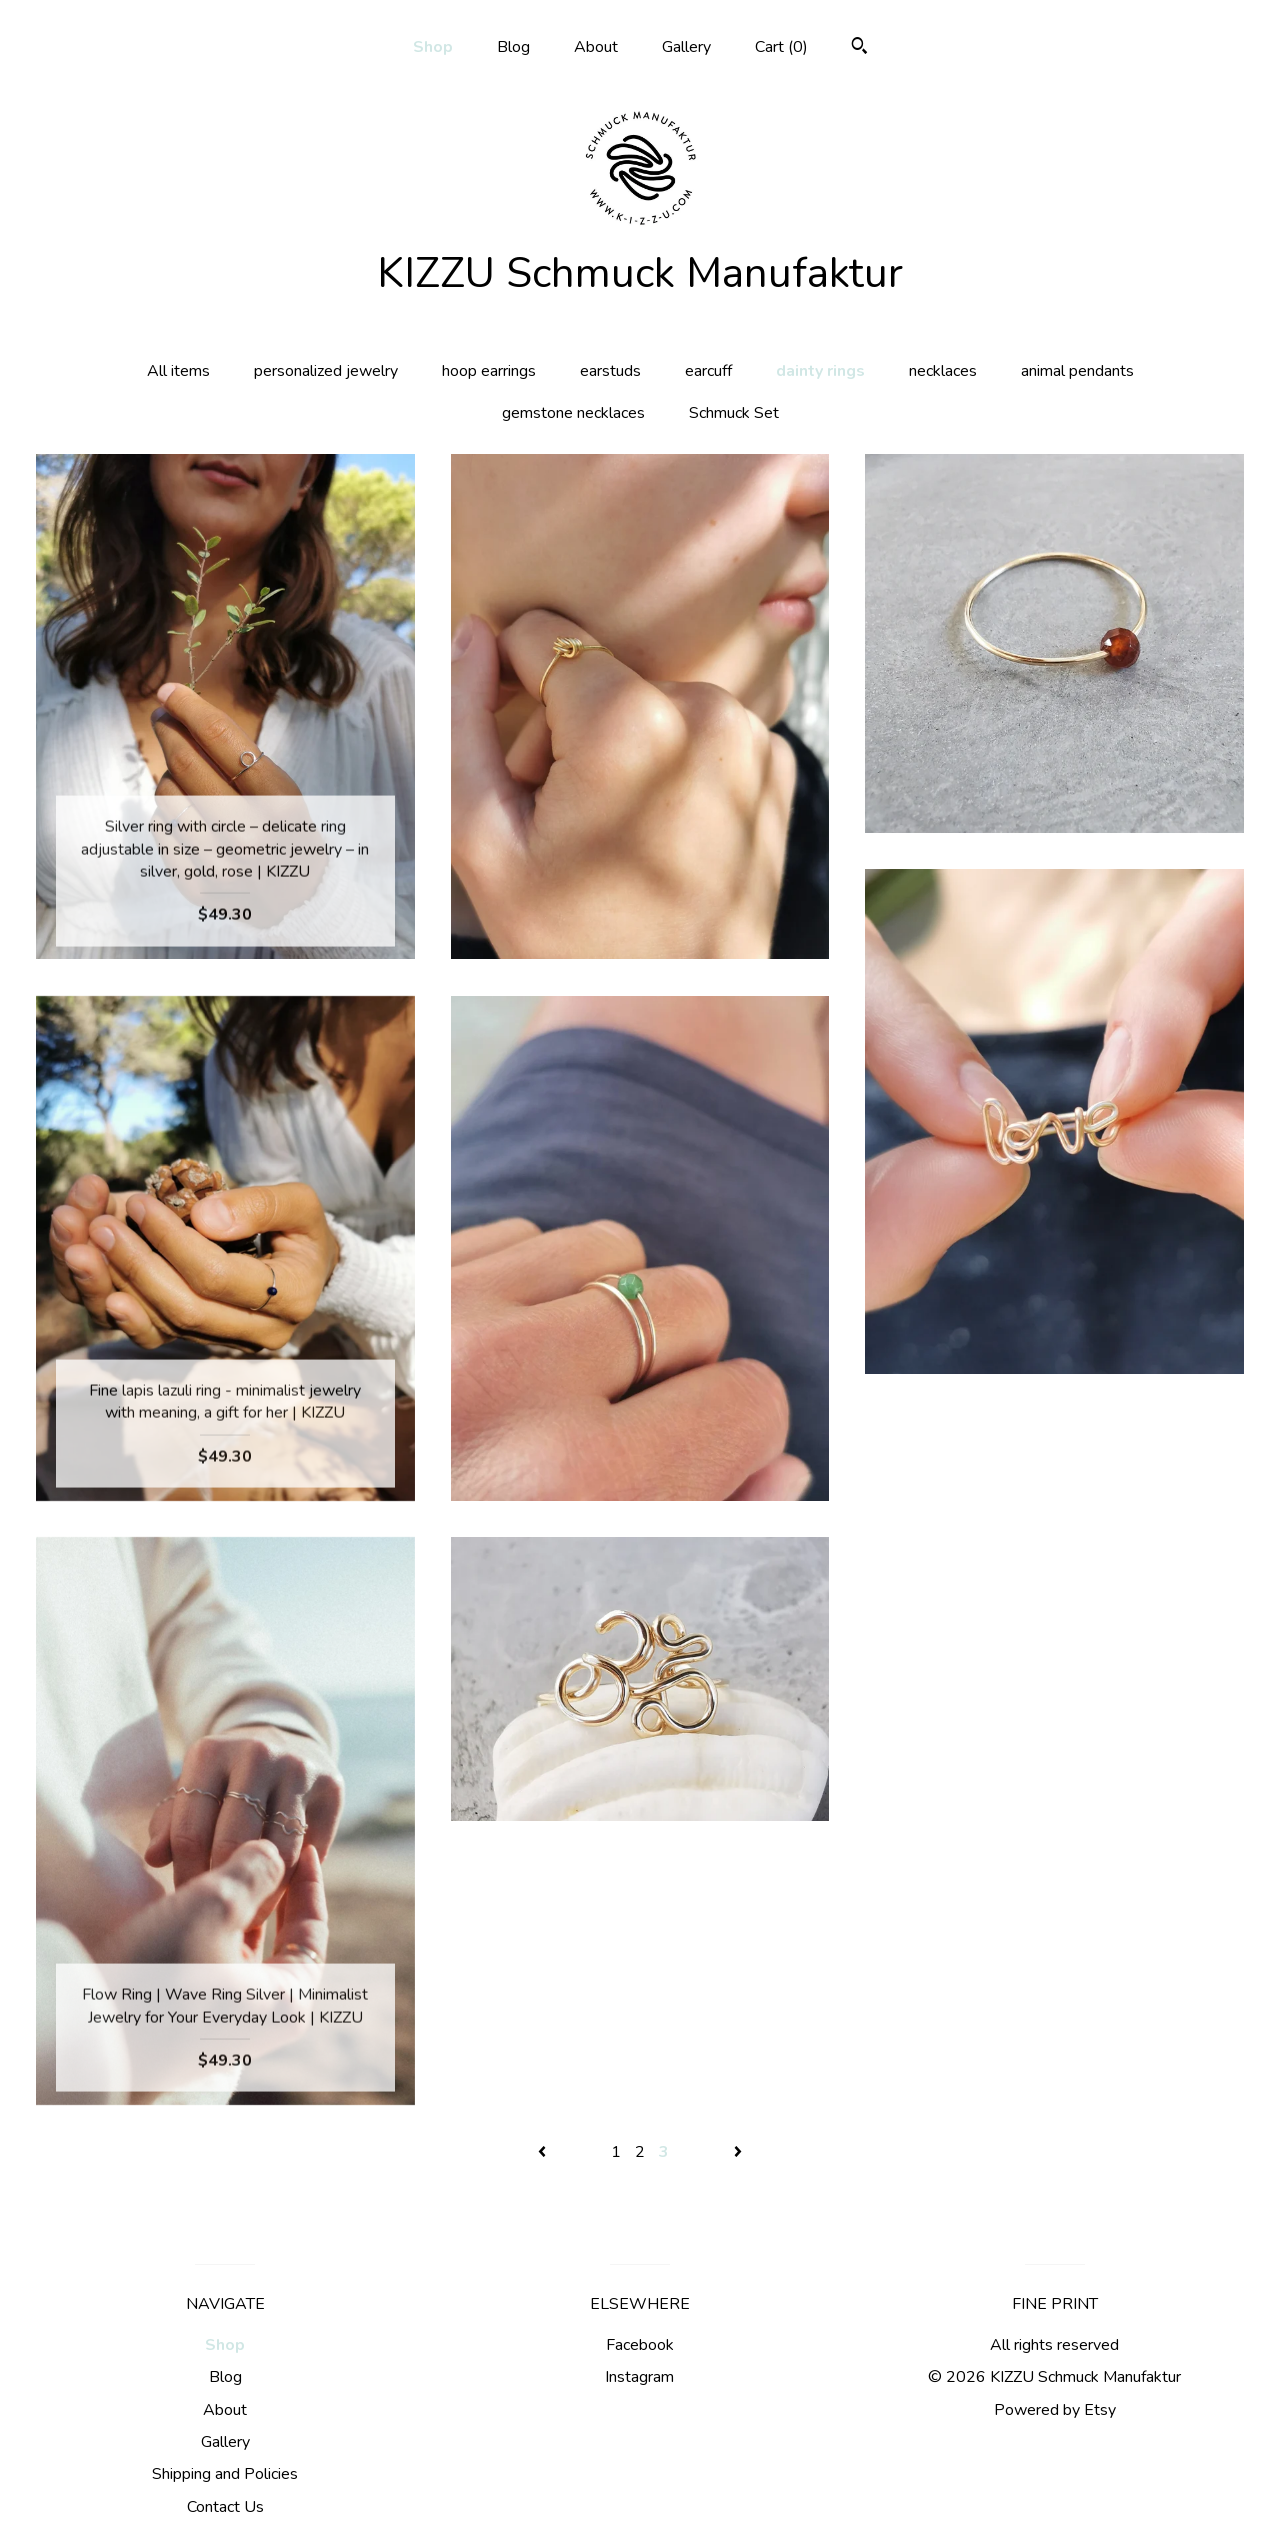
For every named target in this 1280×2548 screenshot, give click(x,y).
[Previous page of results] (544, 2152)
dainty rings (820, 371)
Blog (513, 47)
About (596, 47)
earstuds (610, 371)
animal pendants (1077, 371)
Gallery (686, 47)
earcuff (708, 371)
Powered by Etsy (1055, 2410)
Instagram (639, 2377)
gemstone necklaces (573, 413)
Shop (433, 47)
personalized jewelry (326, 371)
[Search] (859, 48)
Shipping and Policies (225, 2474)
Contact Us (225, 2507)
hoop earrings (489, 371)
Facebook (640, 2345)
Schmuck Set (734, 413)
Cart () (781, 47)
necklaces (943, 371)
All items (178, 371)
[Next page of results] (738, 2152)
